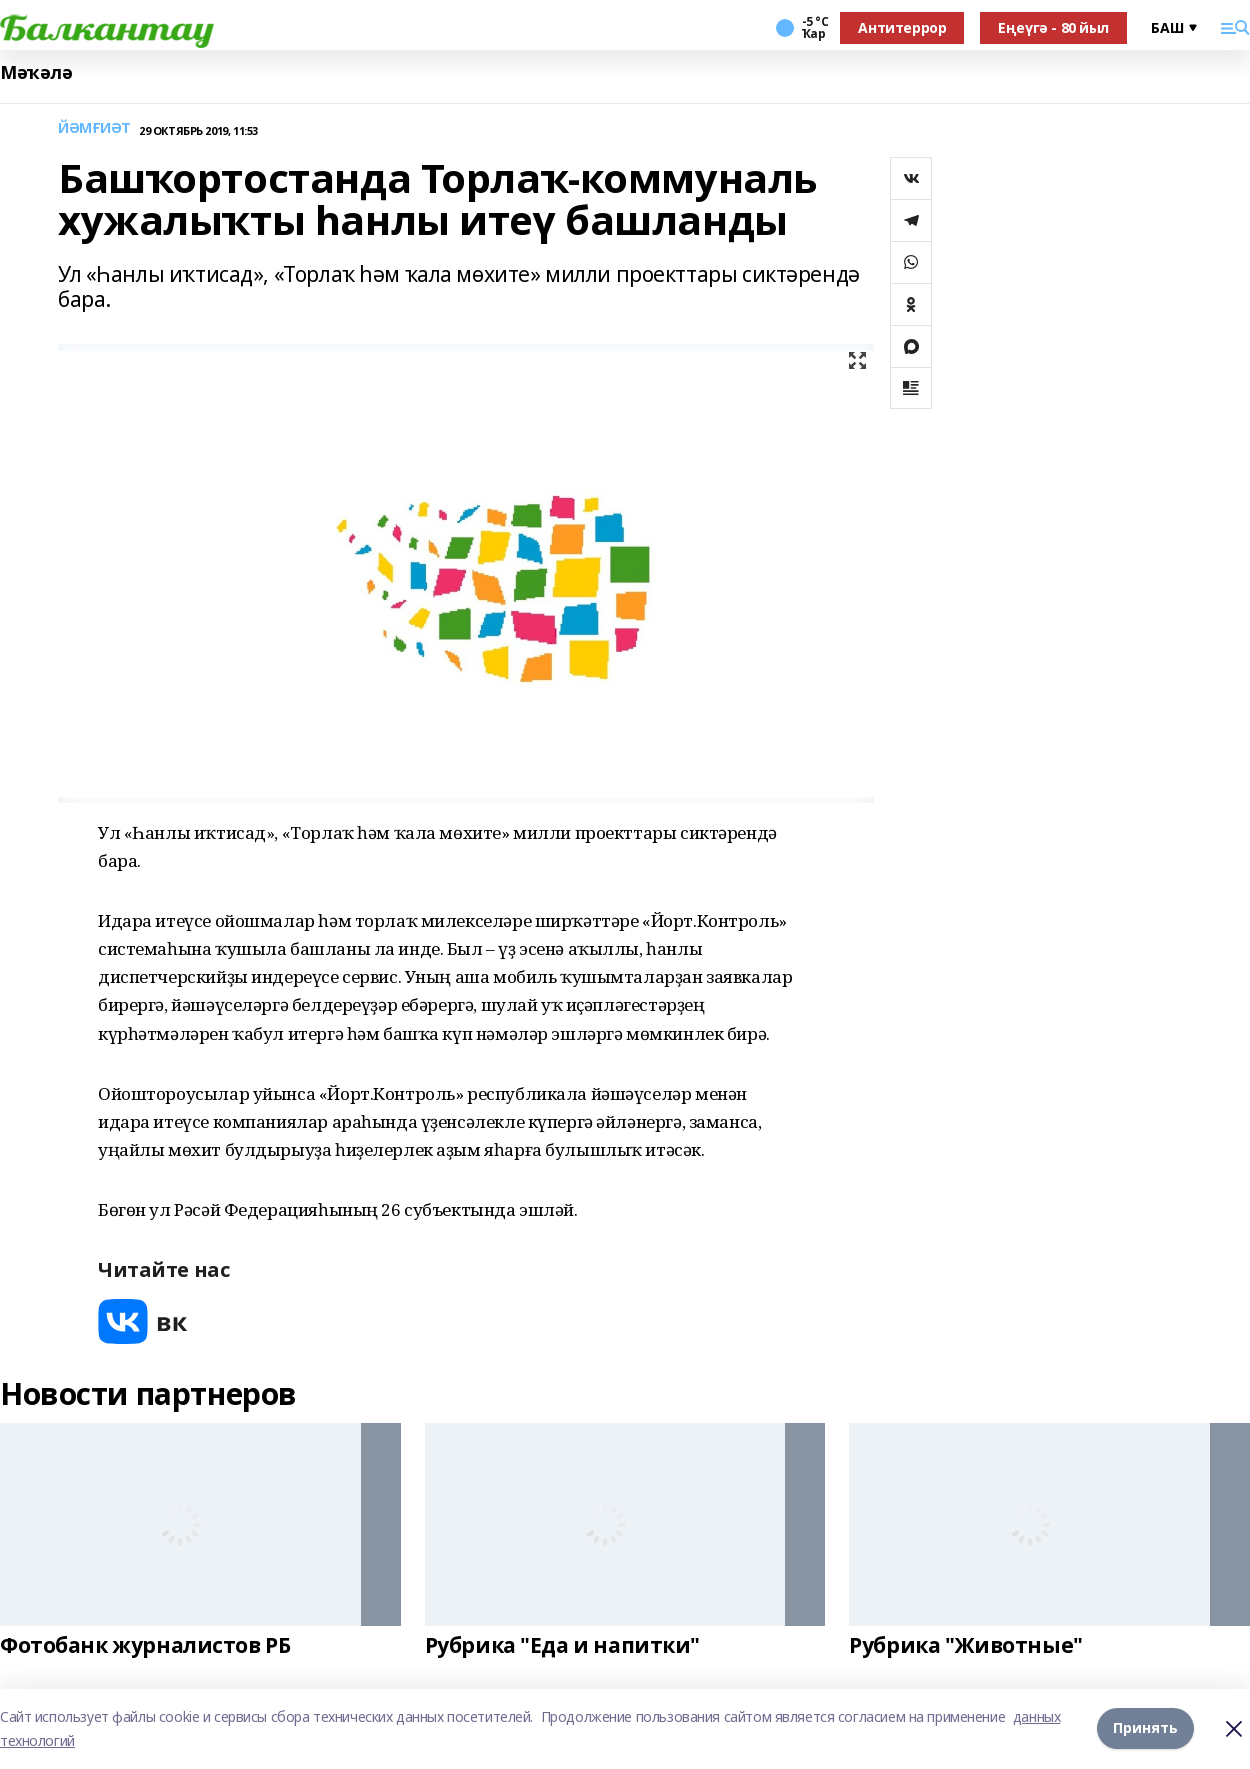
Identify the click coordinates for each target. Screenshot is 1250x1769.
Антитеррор (902, 27)
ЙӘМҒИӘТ (94, 128)
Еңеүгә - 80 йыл (1053, 27)
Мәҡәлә (36, 72)
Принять (1145, 1728)
